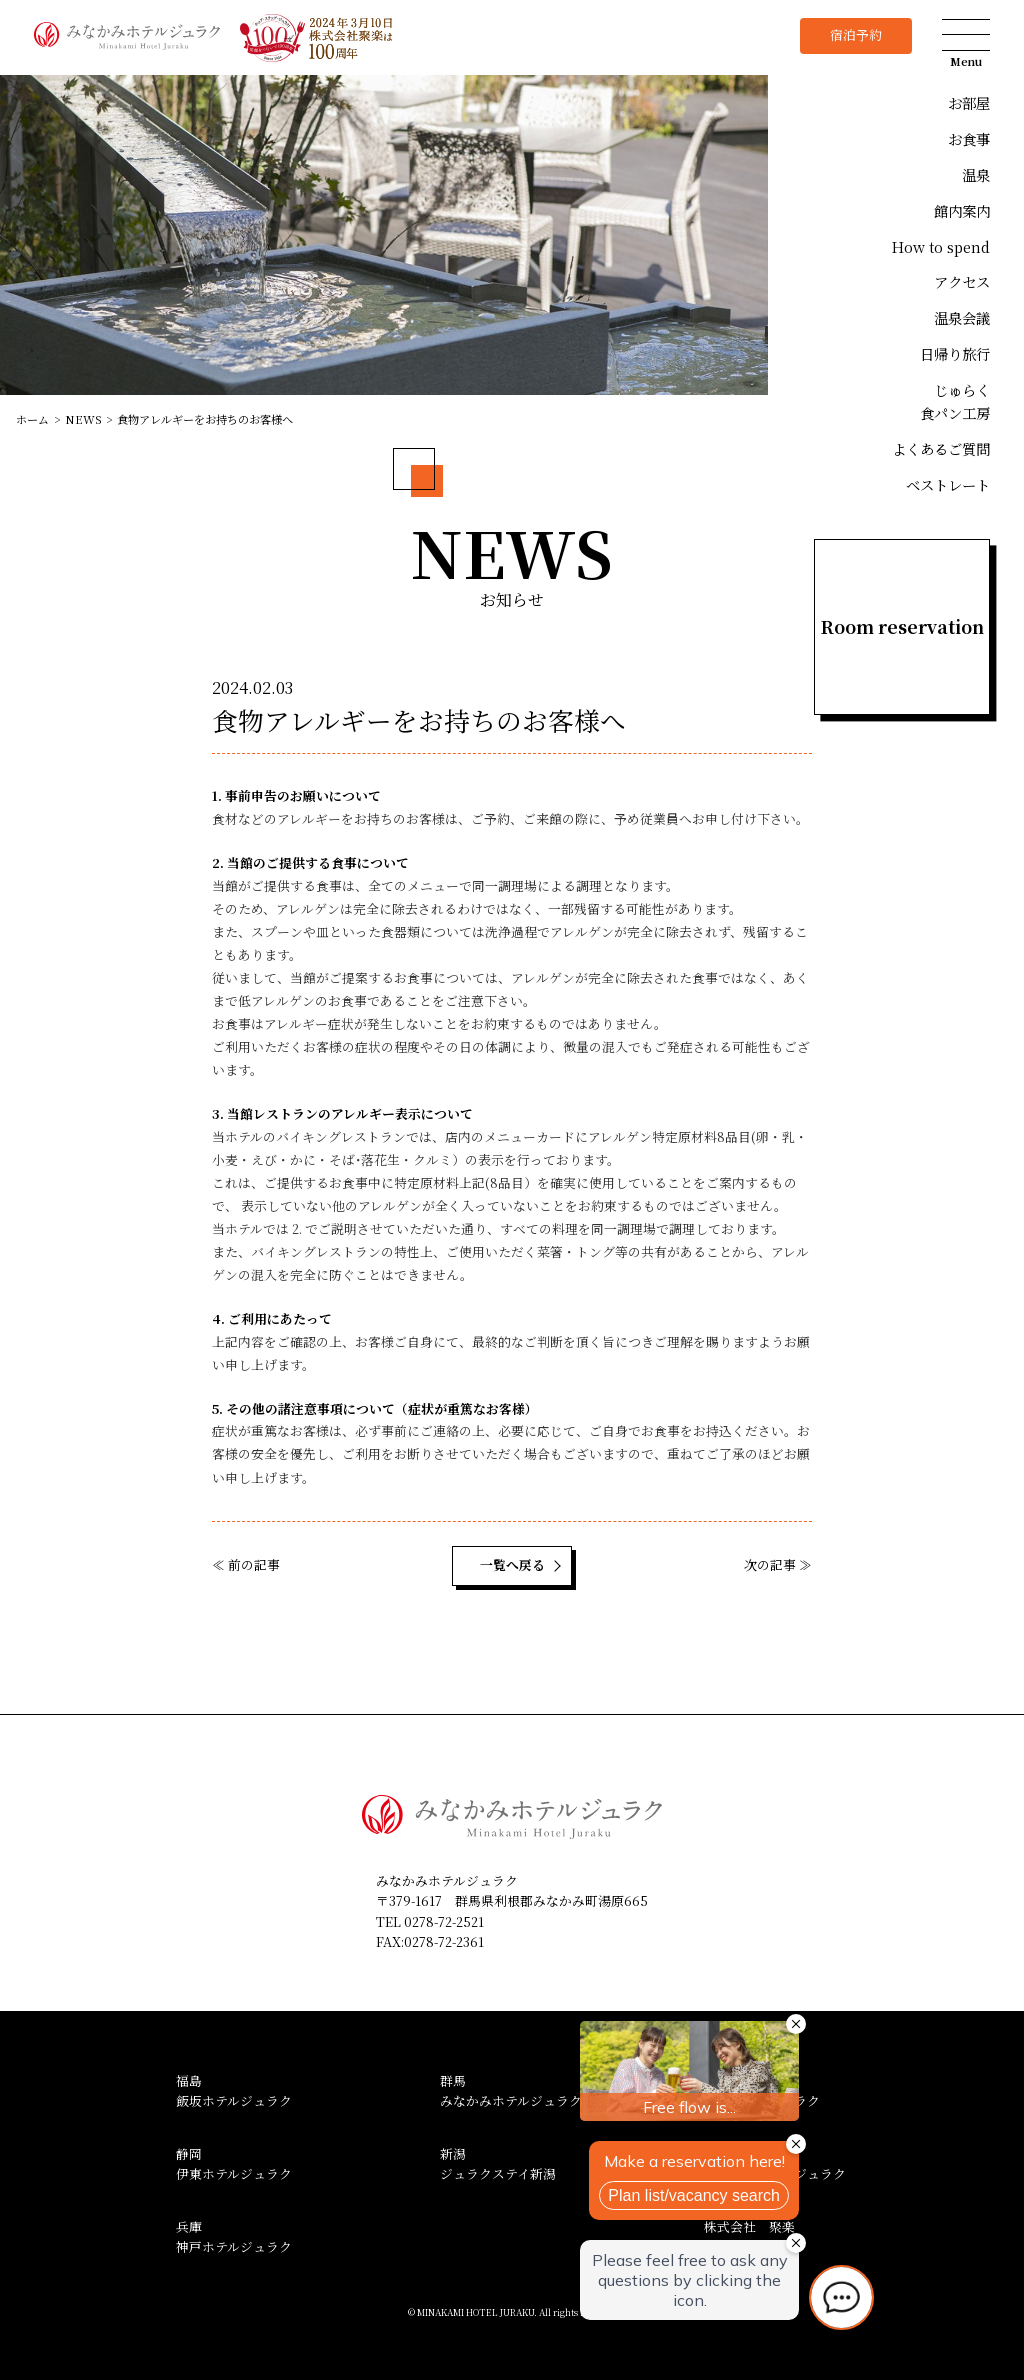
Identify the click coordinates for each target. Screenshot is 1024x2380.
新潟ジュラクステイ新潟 (498, 2164)
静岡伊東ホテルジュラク (234, 2164)
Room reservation (902, 626)
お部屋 (969, 102)
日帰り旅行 (955, 353)
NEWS (83, 419)
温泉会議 (962, 317)
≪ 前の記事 (246, 1564)
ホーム (32, 419)
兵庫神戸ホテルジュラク (234, 2237)
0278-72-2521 (444, 1921)
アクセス (962, 281)
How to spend (941, 246)
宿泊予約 (856, 34)
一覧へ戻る (512, 1564)
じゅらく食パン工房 (955, 401)
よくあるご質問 (941, 448)
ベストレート (948, 484)
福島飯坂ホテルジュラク (234, 2091)
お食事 (969, 138)
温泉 (976, 174)
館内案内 (962, 210)
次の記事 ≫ (778, 1564)
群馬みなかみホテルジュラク (511, 2091)
